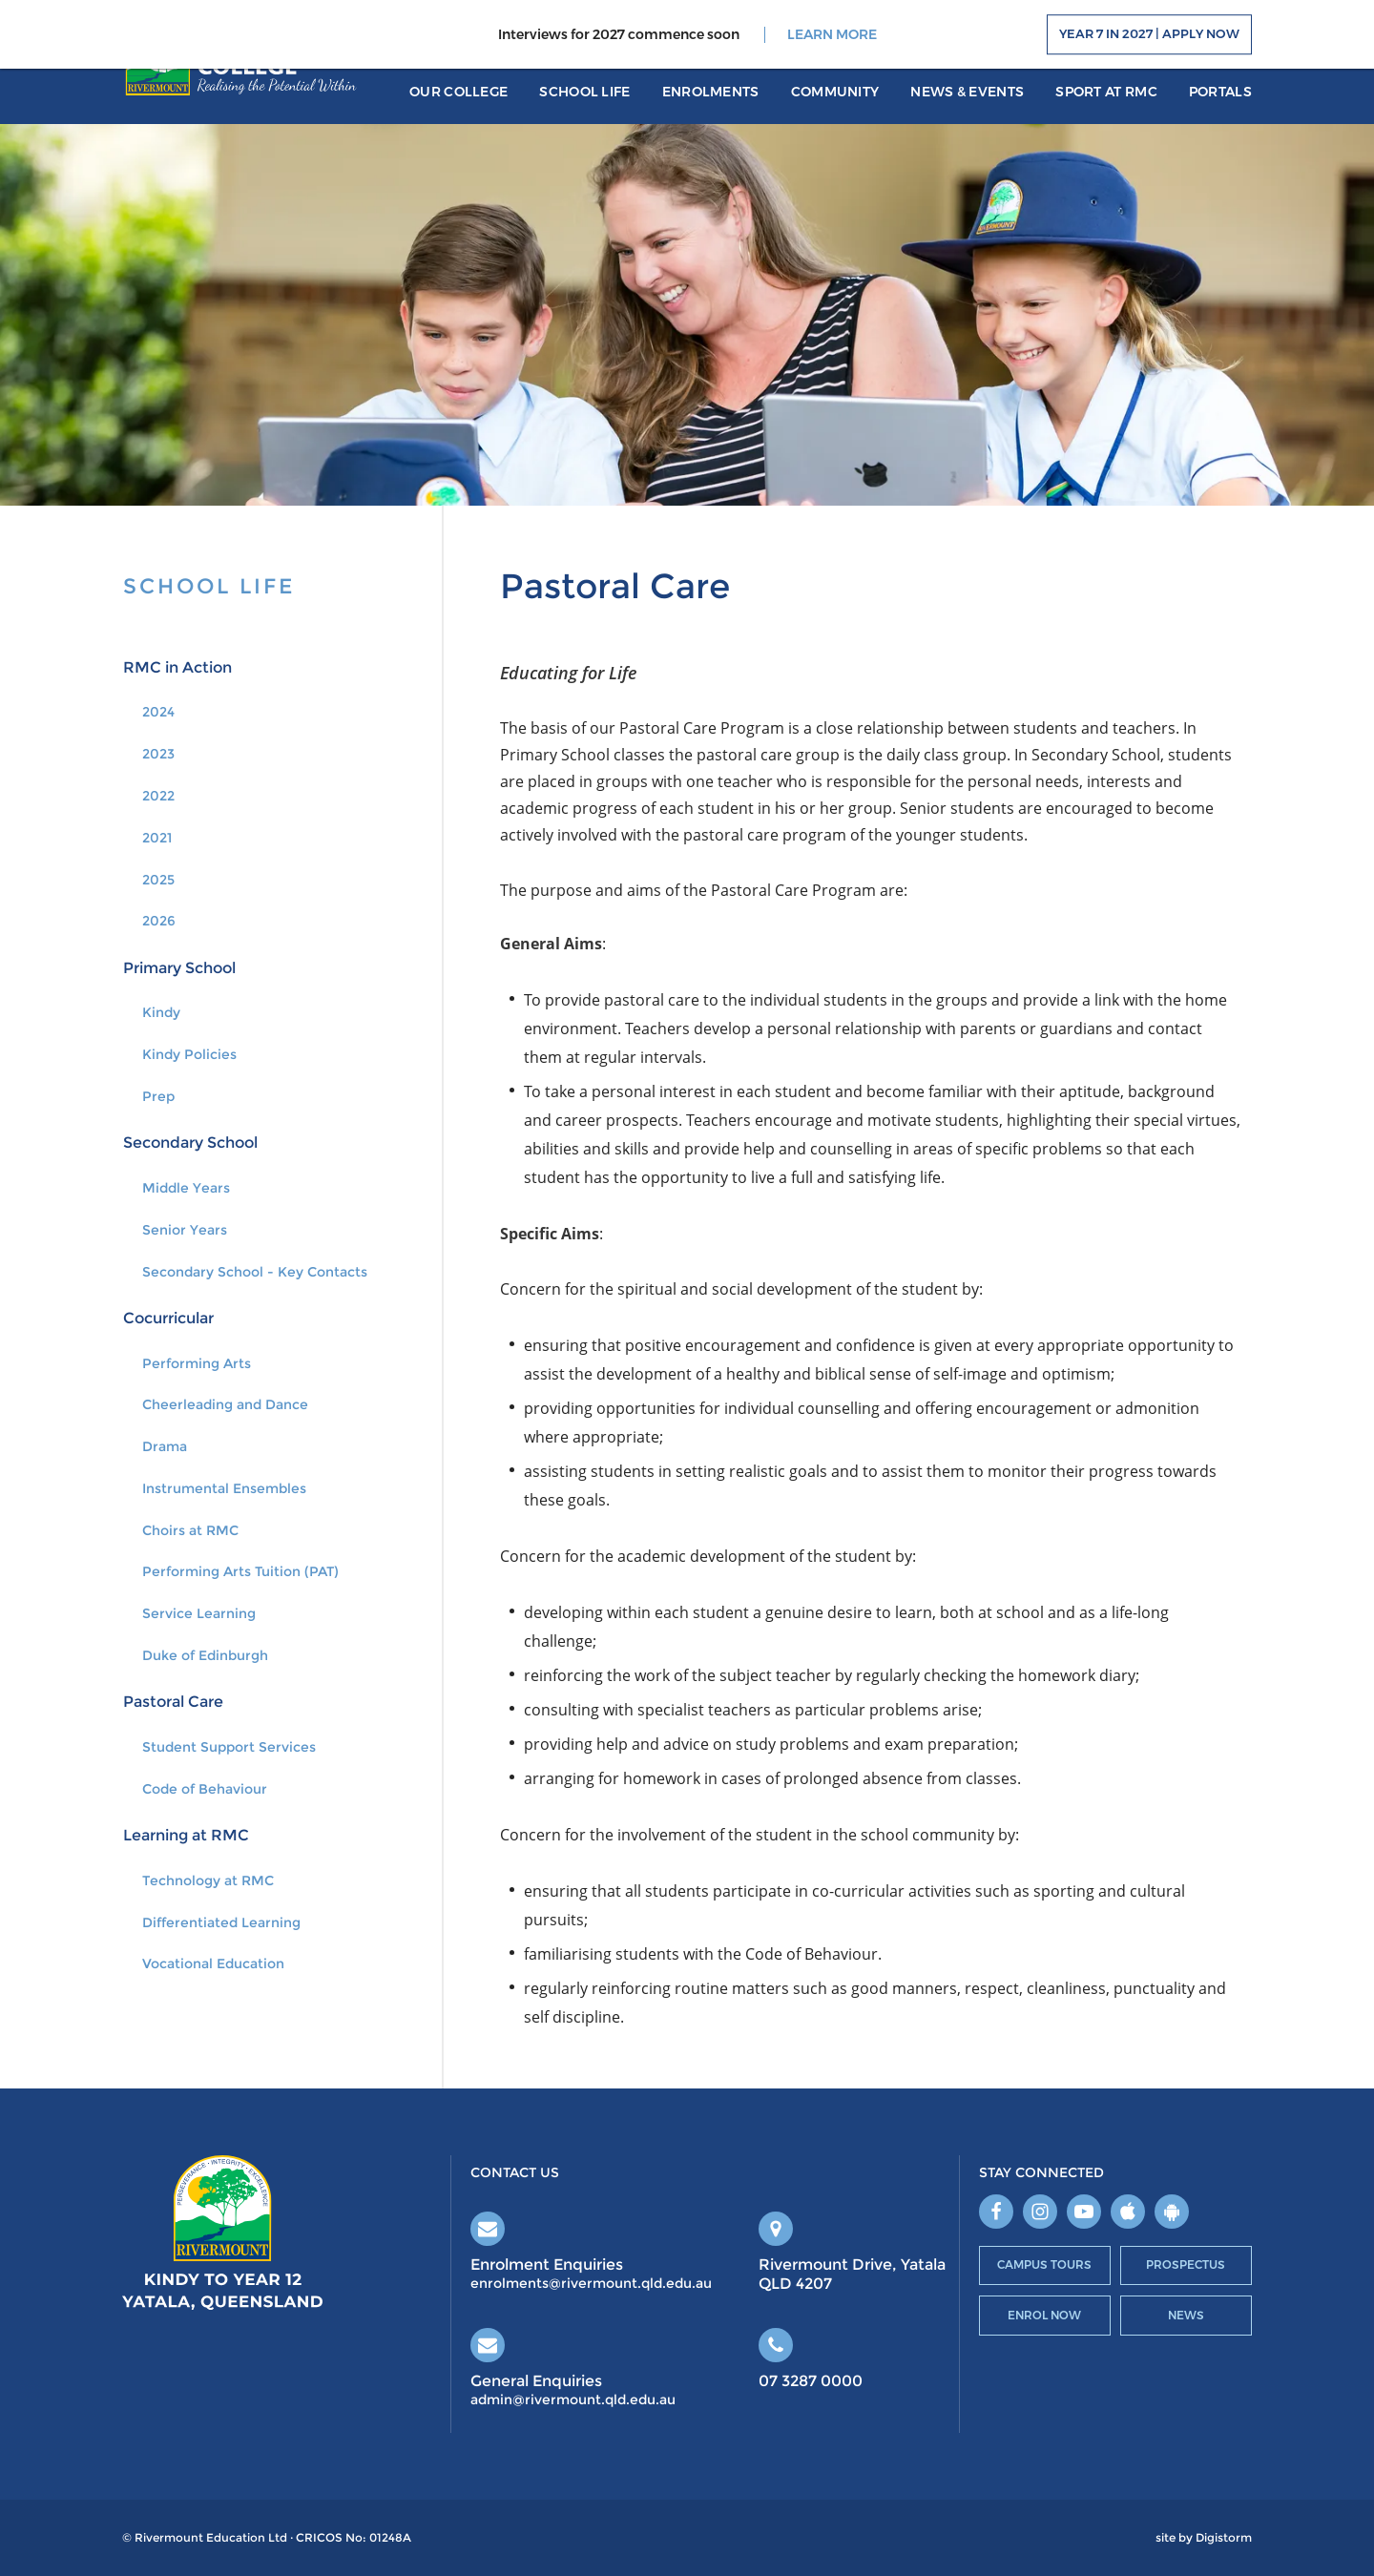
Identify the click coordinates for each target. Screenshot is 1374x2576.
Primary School (179, 968)
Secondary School (190, 1142)
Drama (164, 1446)
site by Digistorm (1203, 2538)
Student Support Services (229, 1746)
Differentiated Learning (221, 1922)
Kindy (161, 1012)
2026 (159, 920)
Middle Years (186, 1187)
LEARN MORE (832, 35)
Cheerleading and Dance (225, 1404)
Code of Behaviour (204, 1788)
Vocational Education (213, 1963)
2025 (158, 879)
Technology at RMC (208, 1880)
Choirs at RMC (190, 1530)
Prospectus (1185, 2264)
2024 (158, 711)
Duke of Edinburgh (205, 1655)
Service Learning (199, 1613)
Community (835, 92)
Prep (158, 1096)
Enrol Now (1044, 2315)
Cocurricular (168, 1318)
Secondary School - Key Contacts (254, 1271)
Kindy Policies (189, 1054)
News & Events (967, 92)
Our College (458, 92)
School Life (584, 92)
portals (1220, 92)
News (1186, 2315)
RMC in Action (177, 667)
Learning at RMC (186, 1835)
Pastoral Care (173, 1702)
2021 (157, 837)
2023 (158, 753)
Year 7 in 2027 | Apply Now (1149, 34)
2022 (158, 795)
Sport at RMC (1106, 92)
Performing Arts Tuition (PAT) (240, 1571)
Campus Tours (1044, 2264)
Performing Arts (196, 1363)
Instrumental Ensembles (224, 1488)
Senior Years (184, 1229)
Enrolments (711, 92)
